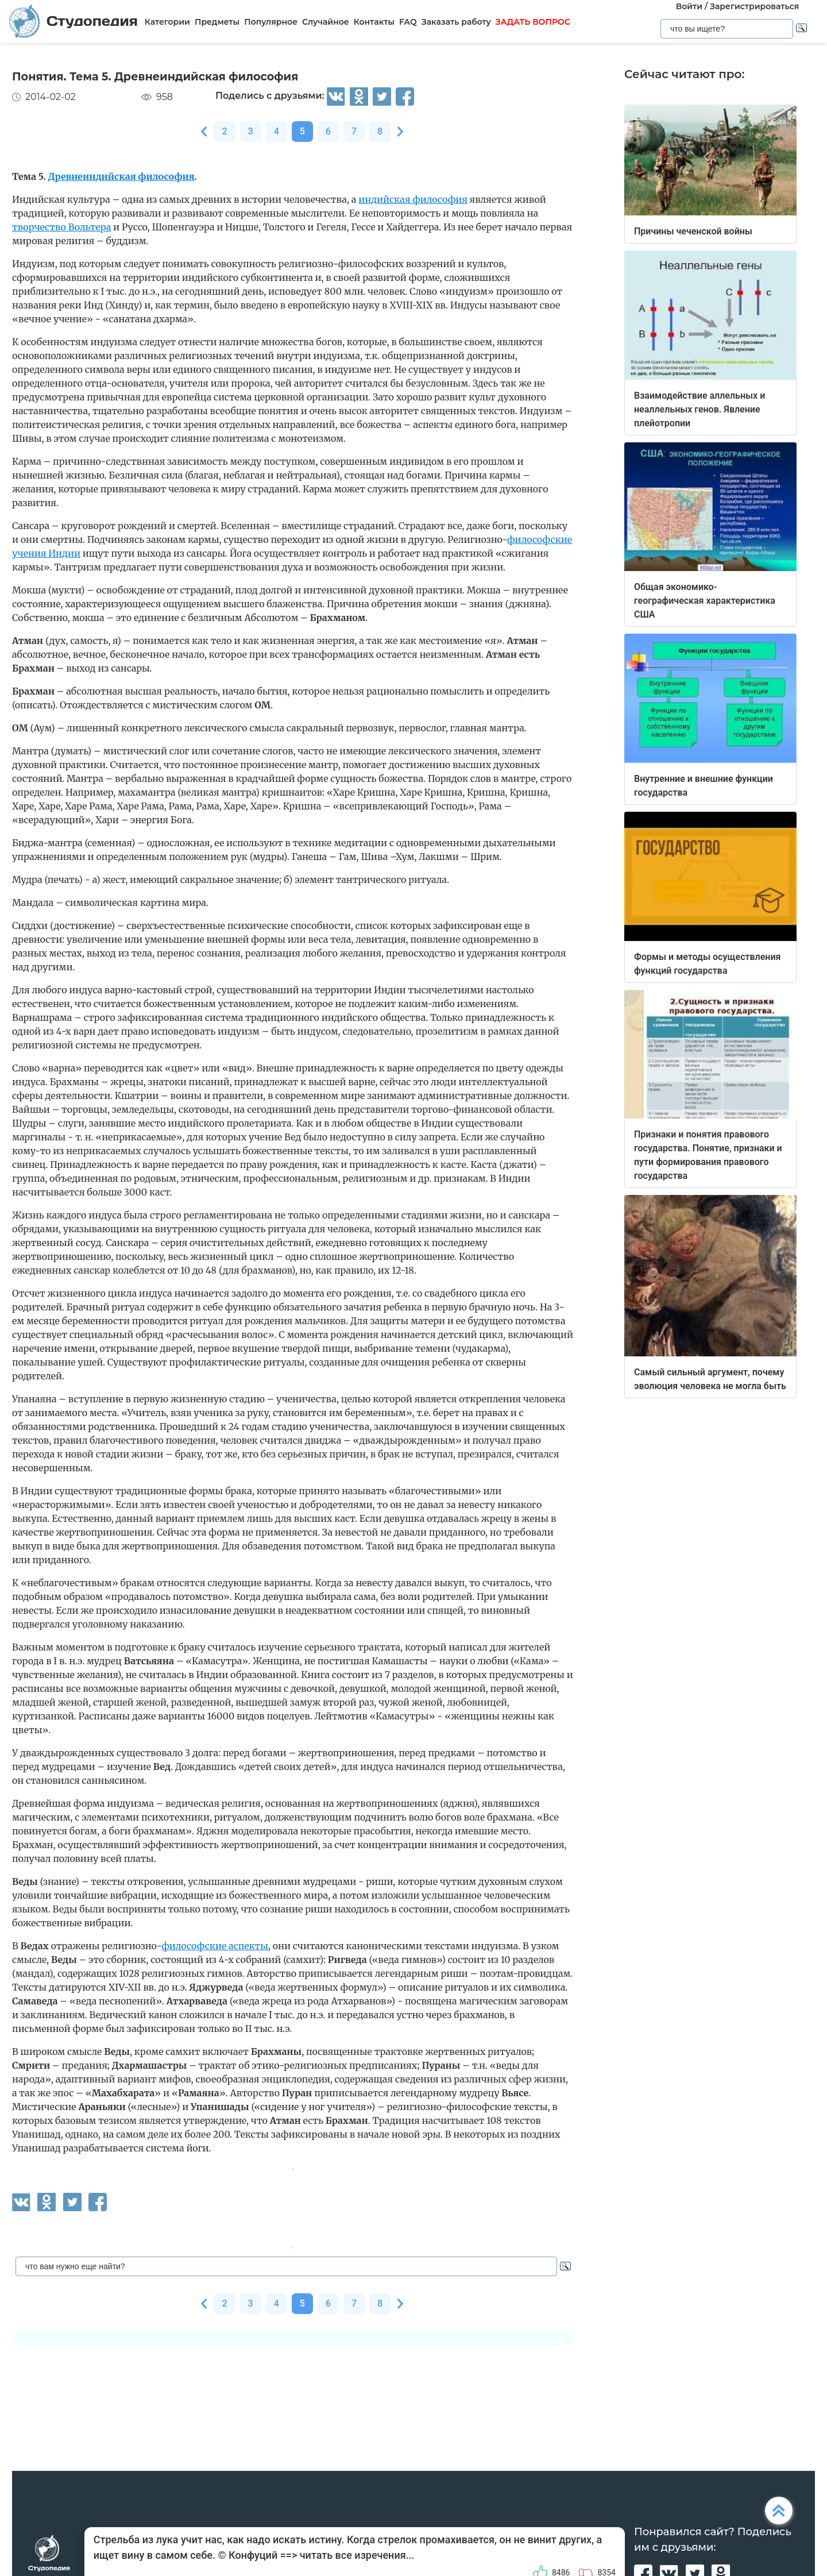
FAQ (408, 22)
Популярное (270, 22)
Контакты (374, 22)
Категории (167, 22)
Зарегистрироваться (754, 6)
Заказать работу (456, 22)
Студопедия (73, 21)
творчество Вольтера (61, 227)
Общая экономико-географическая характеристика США (704, 600)
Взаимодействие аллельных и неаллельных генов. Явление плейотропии (699, 409)
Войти (689, 6)
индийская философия (412, 199)
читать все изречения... (357, 2555)
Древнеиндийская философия (121, 176)
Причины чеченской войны (693, 231)
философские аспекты (214, 1946)
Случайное (325, 22)
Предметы (217, 22)
